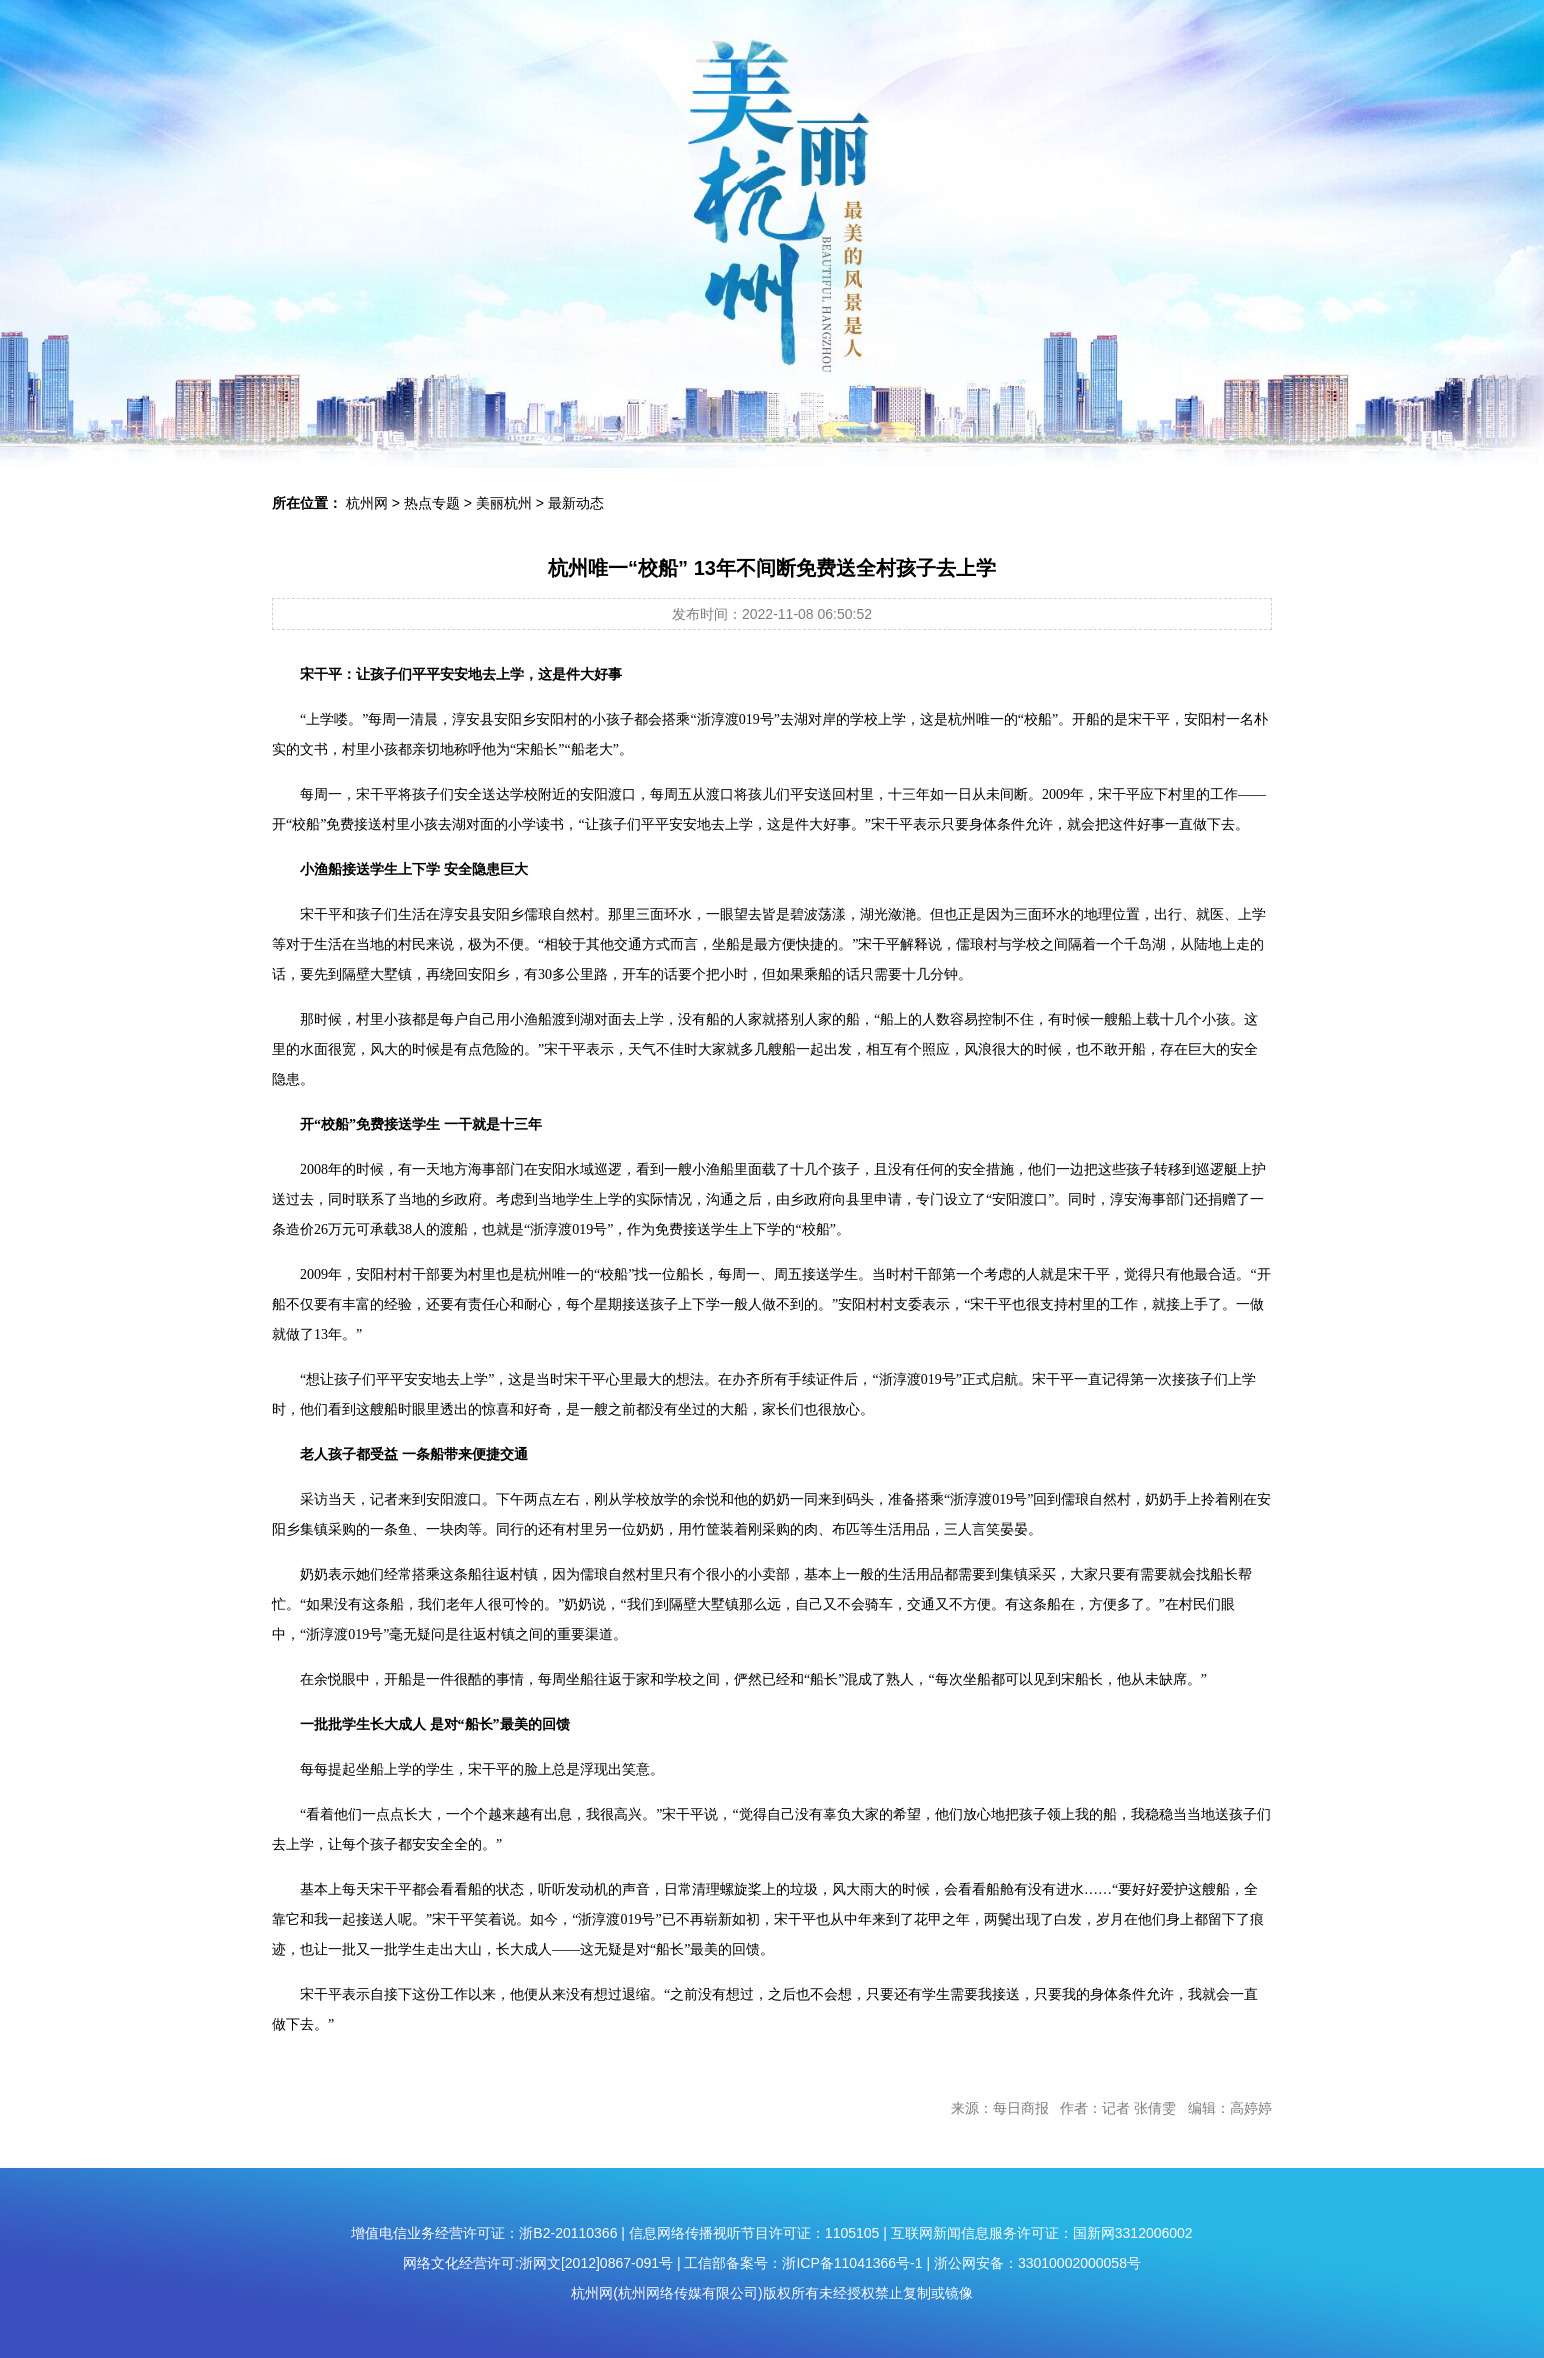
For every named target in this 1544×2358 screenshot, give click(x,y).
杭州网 (367, 503)
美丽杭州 (504, 503)
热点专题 (432, 503)
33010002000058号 (1079, 2263)
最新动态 (576, 503)
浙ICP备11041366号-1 (852, 2263)
